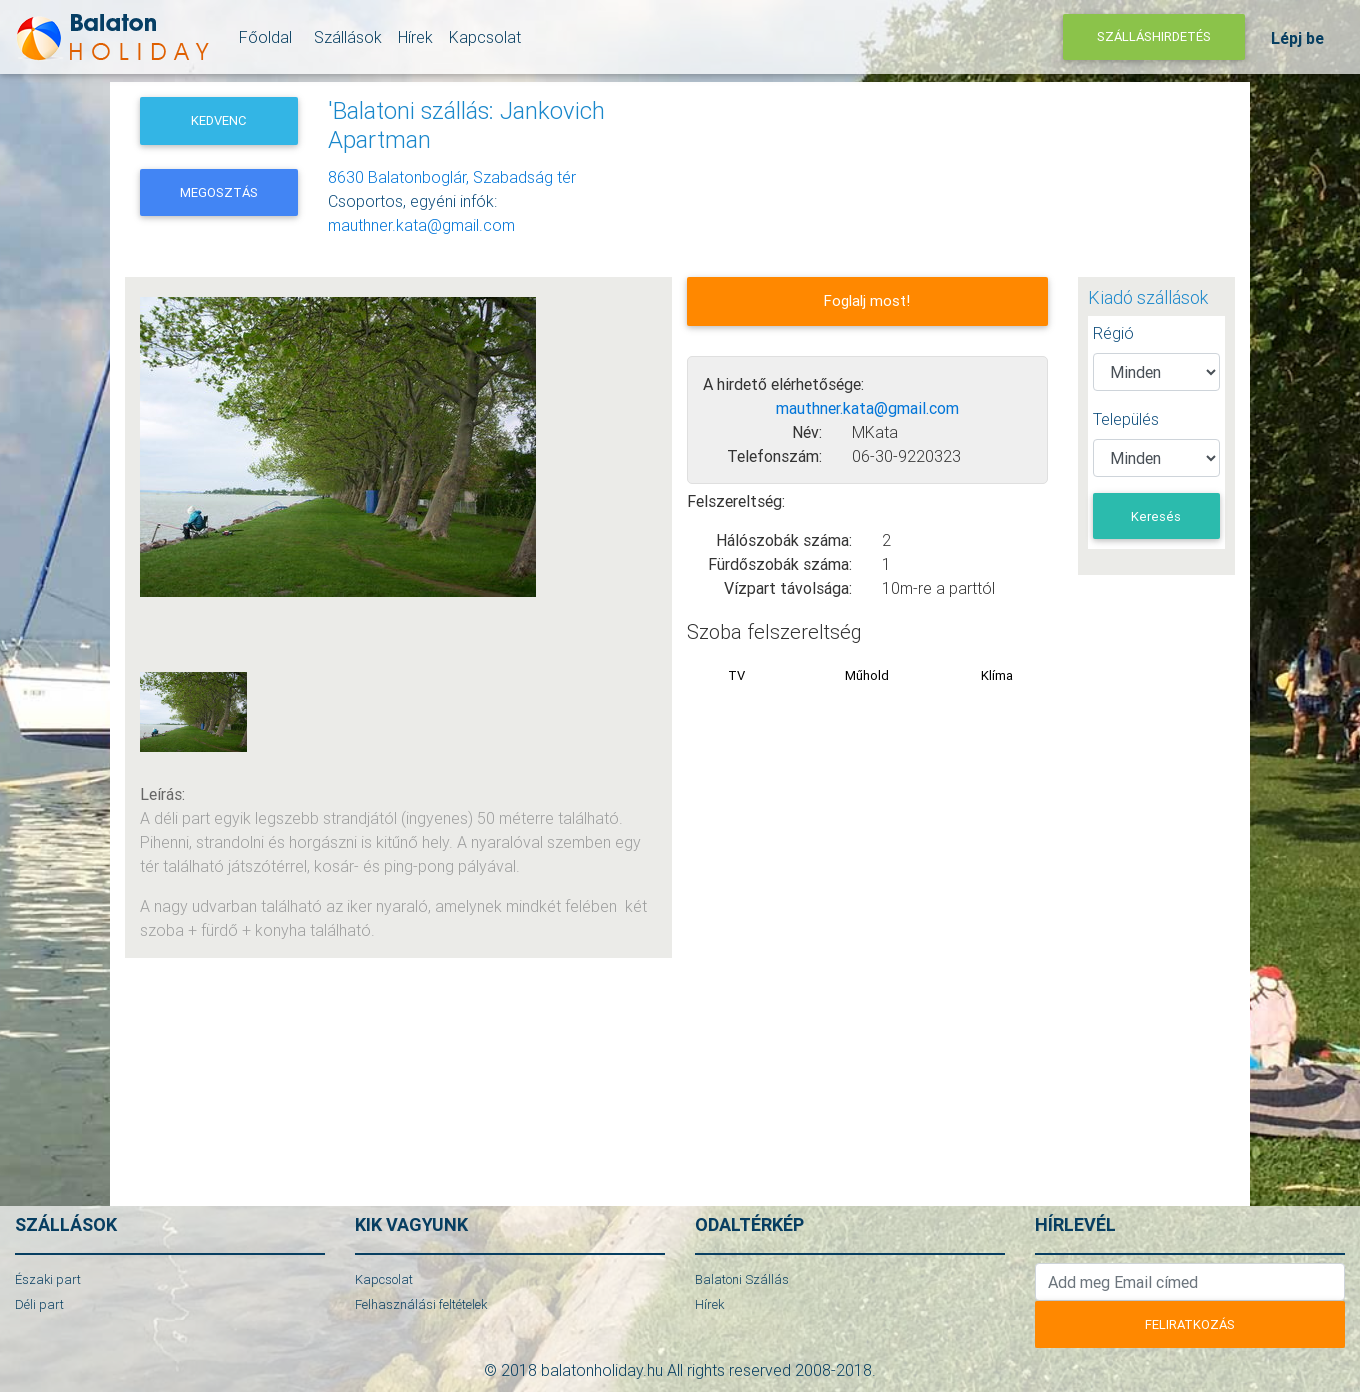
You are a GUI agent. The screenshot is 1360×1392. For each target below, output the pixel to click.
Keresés (1156, 516)
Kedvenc (218, 120)
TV (736, 675)
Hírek (415, 41)
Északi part (48, 1279)
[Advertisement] (863, 147)
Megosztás (219, 192)
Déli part (39, 1304)
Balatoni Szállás (742, 1279)
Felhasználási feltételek (421, 1304)
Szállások (345, 41)
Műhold (867, 675)
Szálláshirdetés (1154, 40)
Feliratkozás (1190, 1324)
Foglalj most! (867, 300)
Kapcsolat (485, 41)
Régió (1113, 333)
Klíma (997, 675)
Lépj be (1297, 42)
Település (1126, 419)
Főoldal (262, 41)
